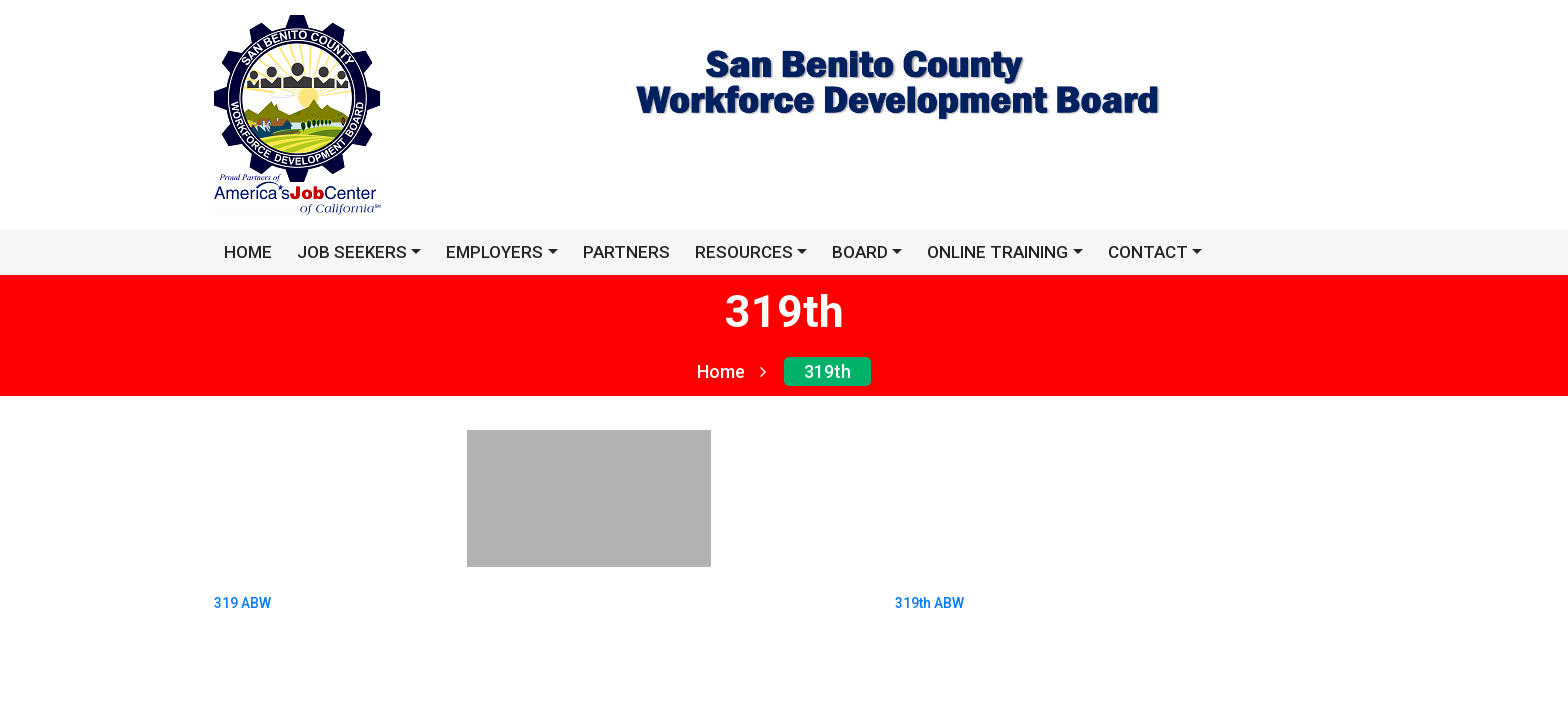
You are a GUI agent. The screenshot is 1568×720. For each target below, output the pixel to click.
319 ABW (242, 598)
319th (827, 371)
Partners (626, 252)
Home (731, 371)
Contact (1148, 252)
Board (860, 252)
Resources (744, 252)
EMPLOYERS (494, 252)
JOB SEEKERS (352, 252)
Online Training (997, 252)
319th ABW (929, 598)
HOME (248, 252)
